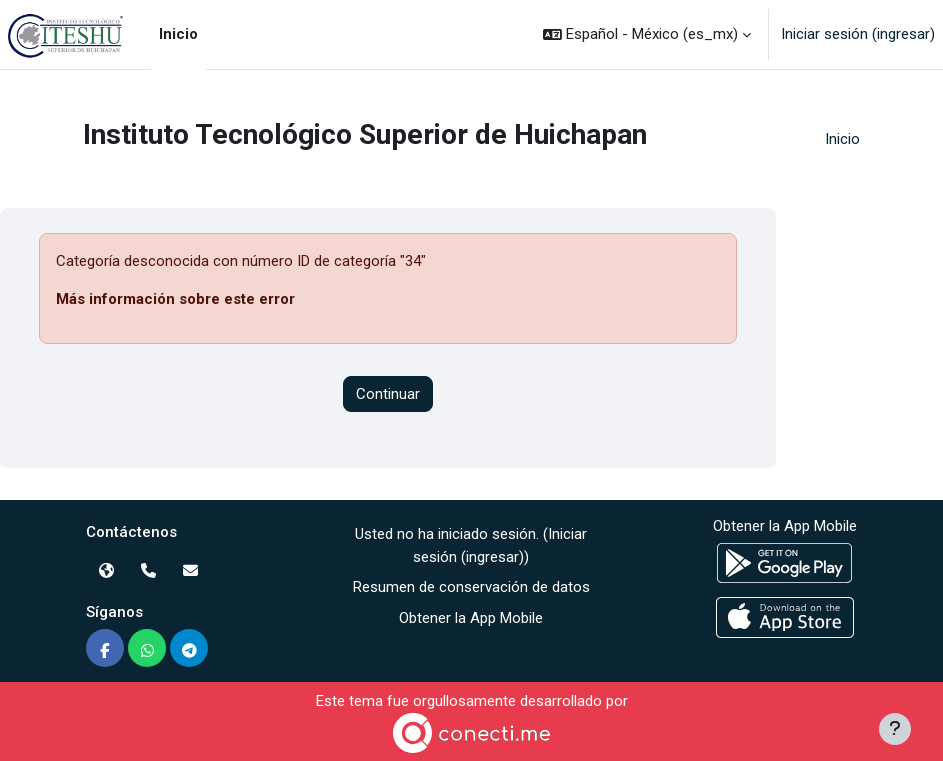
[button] (647, 34)
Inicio (842, 139)
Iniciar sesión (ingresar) (858, 34)
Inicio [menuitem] (178, 34)
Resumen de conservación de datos (471, 587)
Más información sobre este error (175, 299)
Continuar (388, 394)
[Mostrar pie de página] (895, 729)
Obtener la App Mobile (471, 618)
